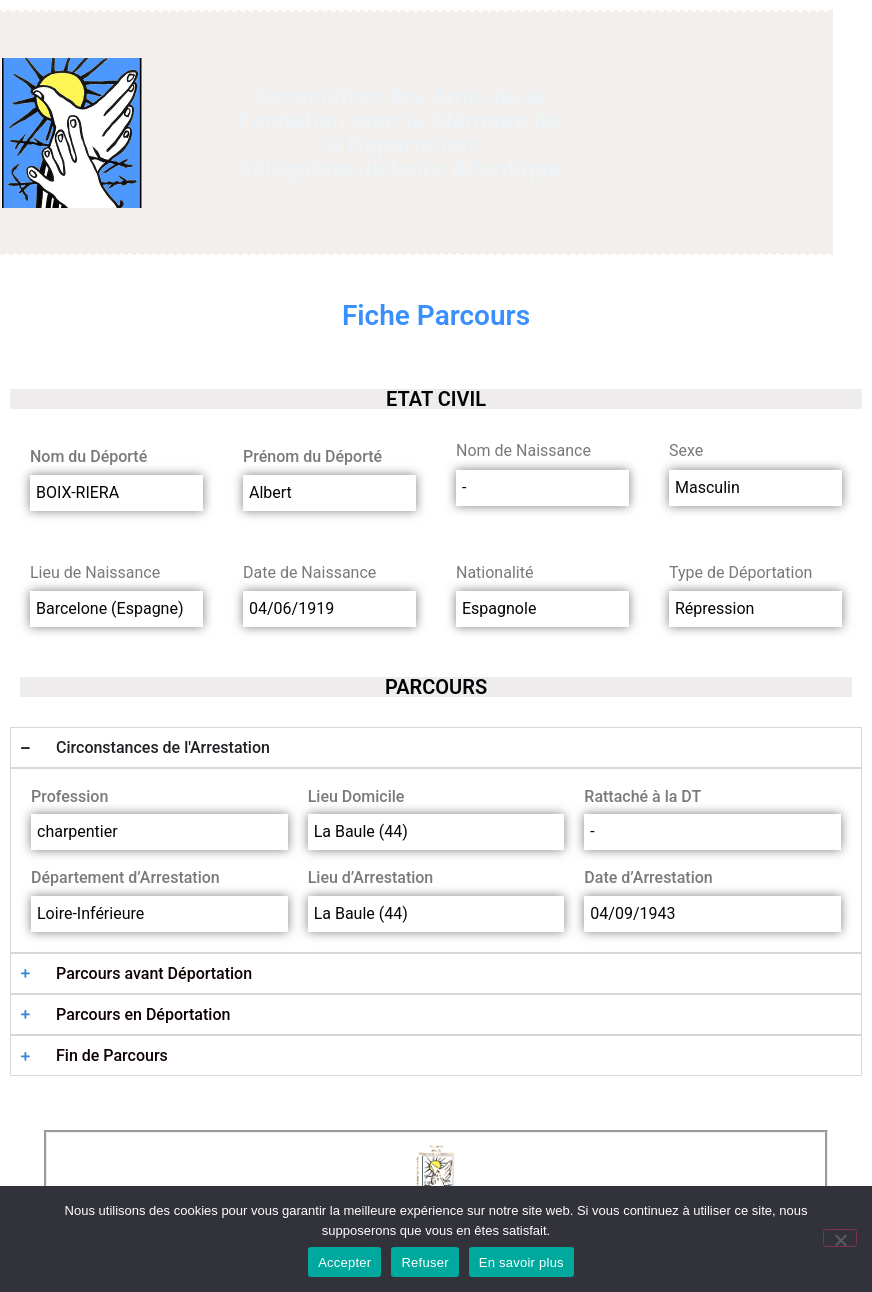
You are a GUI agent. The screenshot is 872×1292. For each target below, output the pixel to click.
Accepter (344, 1262)
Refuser (424, 1262)
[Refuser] (840, 1238)
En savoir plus (521, 1262)
